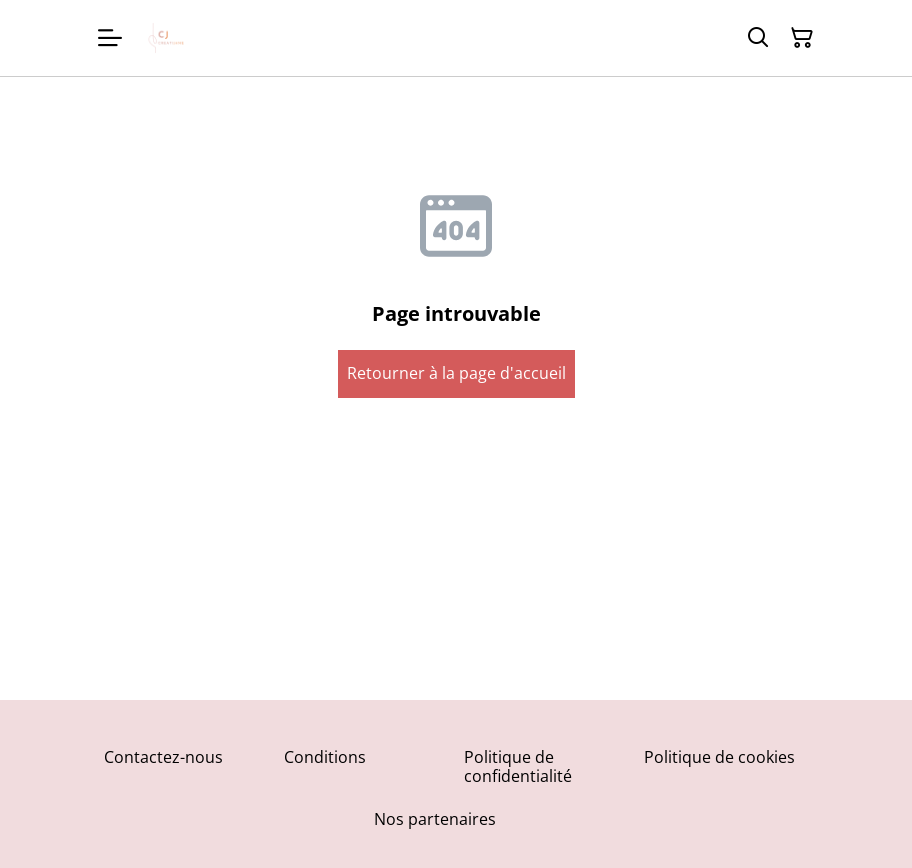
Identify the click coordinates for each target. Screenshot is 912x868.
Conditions (325, 757)
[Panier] (802, 38)
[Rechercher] (758, 38)
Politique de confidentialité (518, 766)
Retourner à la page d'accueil (456, 373)
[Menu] (110, 38)
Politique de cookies (719, 757)
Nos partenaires (435, 819)
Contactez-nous (163, 757)
